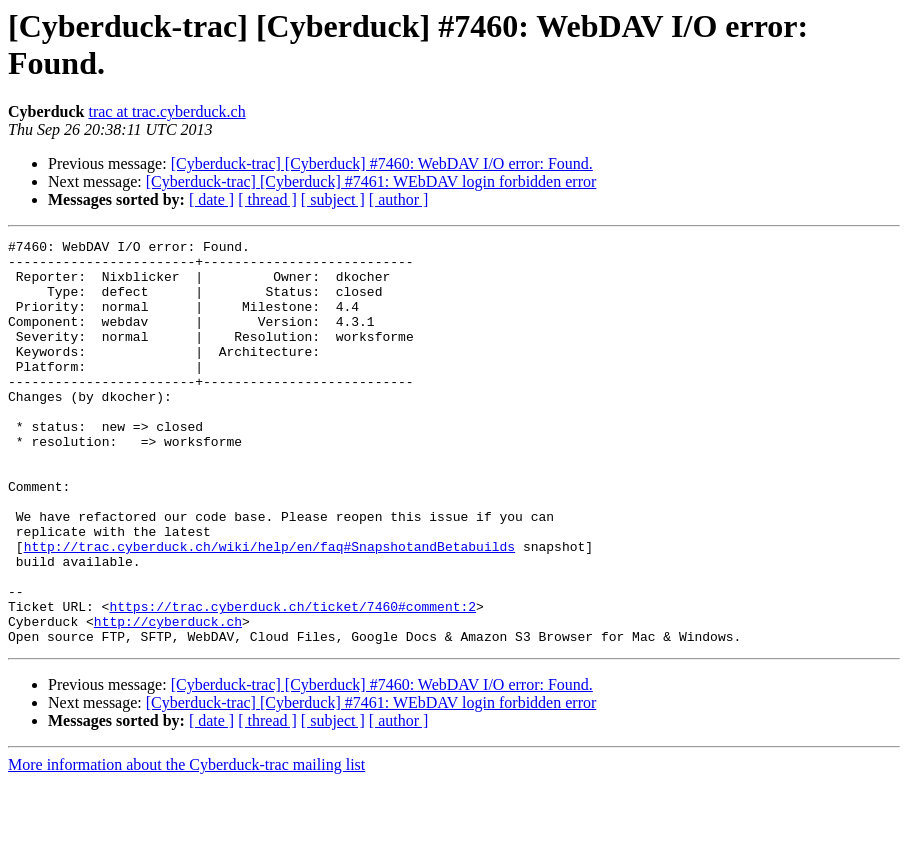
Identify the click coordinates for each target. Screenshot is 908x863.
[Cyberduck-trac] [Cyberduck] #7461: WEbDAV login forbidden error (371, 181)
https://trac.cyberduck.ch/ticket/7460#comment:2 (292, 681)
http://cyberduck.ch (168, 699)
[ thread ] (267, 199)
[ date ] (211, 199)
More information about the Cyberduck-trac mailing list (186, 845)
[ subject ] (333, 199)
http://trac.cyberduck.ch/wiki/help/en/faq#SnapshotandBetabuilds (269, 609)
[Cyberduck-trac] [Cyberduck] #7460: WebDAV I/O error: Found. (382, 163)
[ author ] (399, 199)
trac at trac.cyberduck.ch (166, 111)
